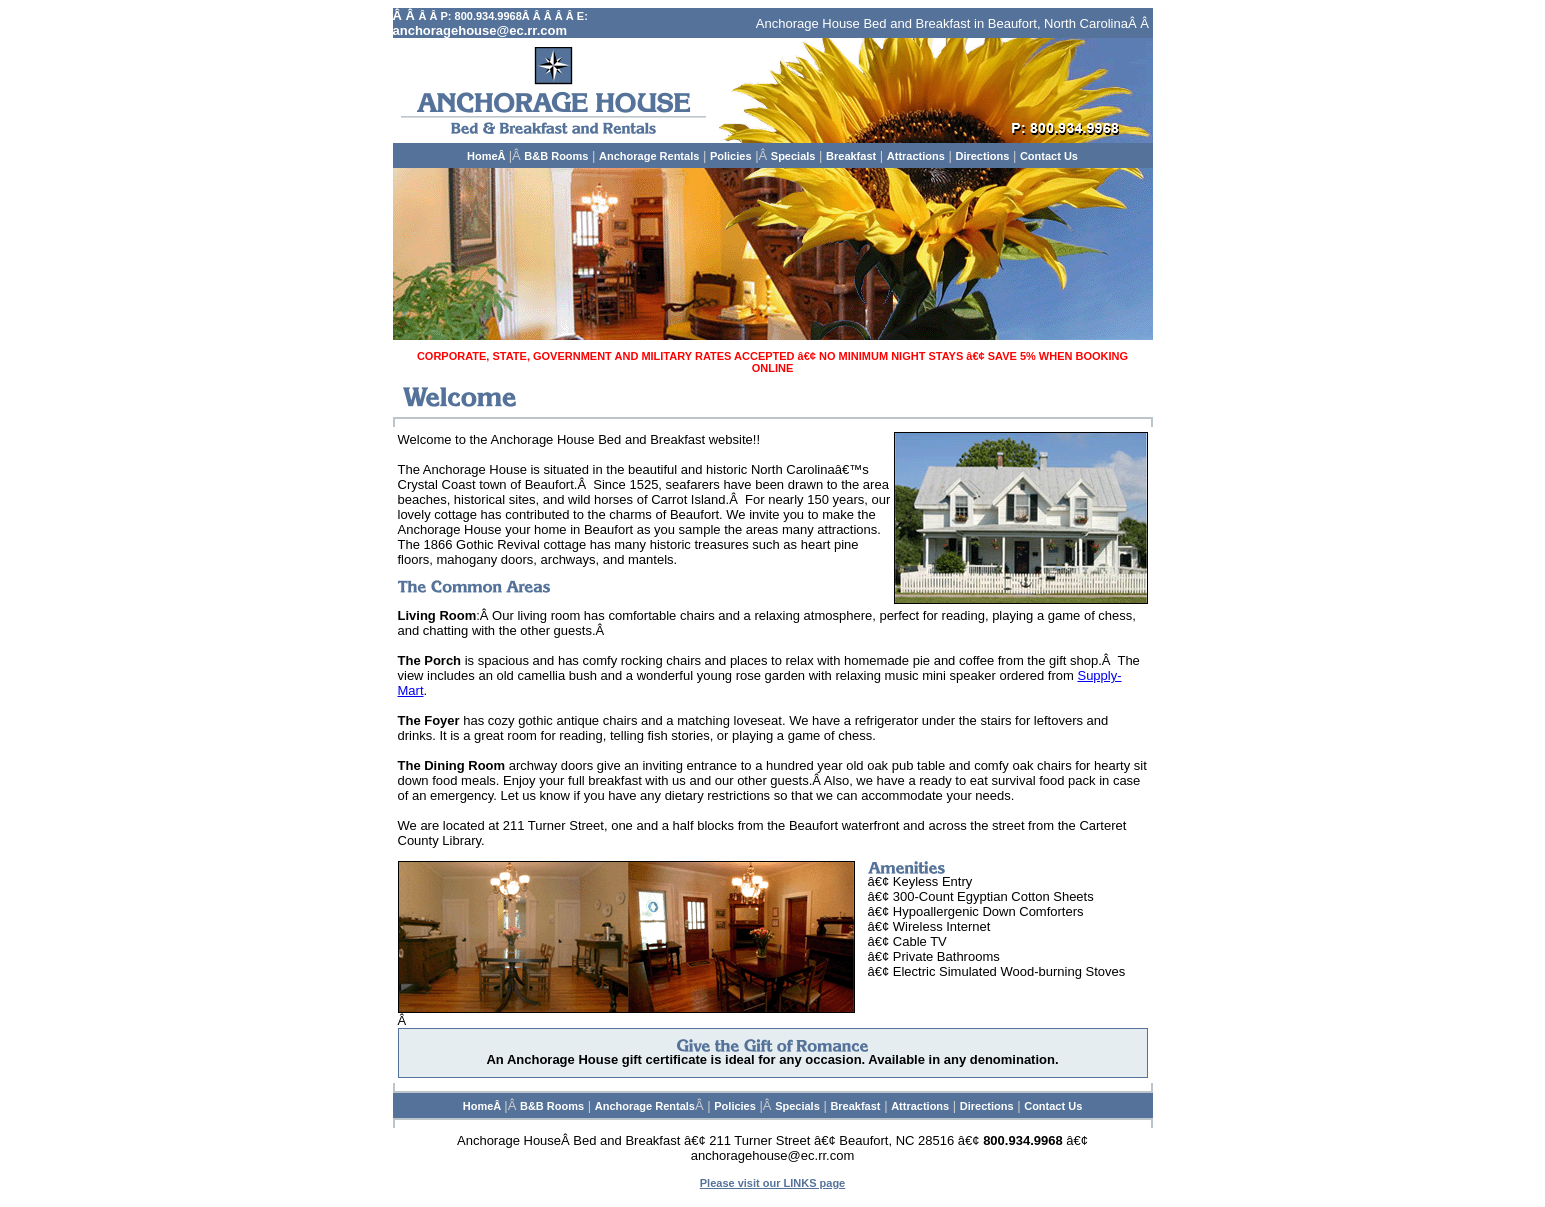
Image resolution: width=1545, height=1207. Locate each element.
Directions (982, 156)
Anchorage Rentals (649, 156)
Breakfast (851, 156)
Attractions (916, 156)
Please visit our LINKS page (773, 1183)
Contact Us (1049, 156)
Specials (793, 156)
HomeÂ (488, 156)
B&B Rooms (556, 156)
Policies (731, 156)
